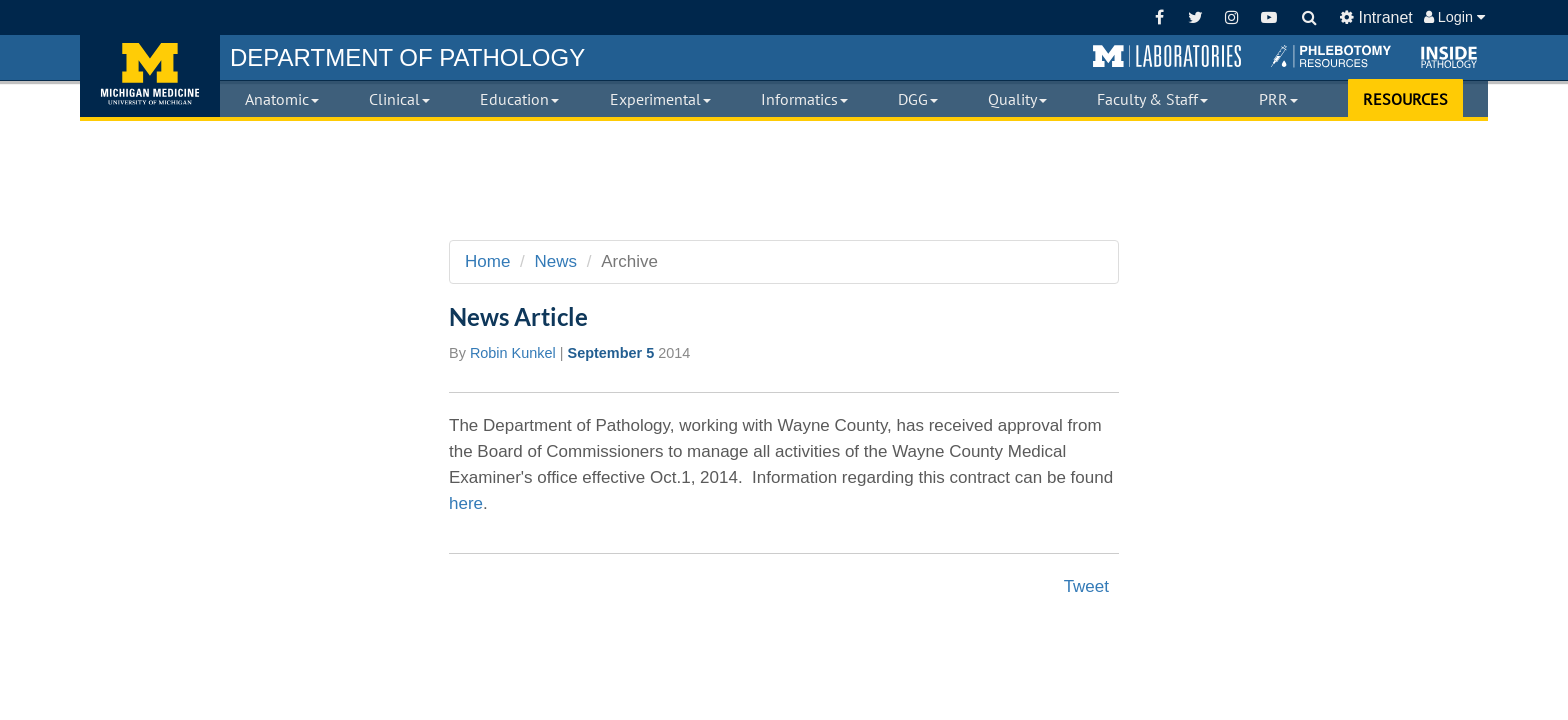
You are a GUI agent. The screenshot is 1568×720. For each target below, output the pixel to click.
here (466, 503)
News (556, 261)
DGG (918, 99)
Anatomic (282, 99)
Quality (1017, 99)
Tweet (1086, 586)
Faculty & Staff (1152, 99)
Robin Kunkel (513, 353)
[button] (1167, 57)
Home (487, 261)
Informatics (804, 99)
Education (519, 99)
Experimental (660, 99)
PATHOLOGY (407, 57)
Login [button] (1454, 17)
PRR (1278, 99)
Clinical (399, 99)
